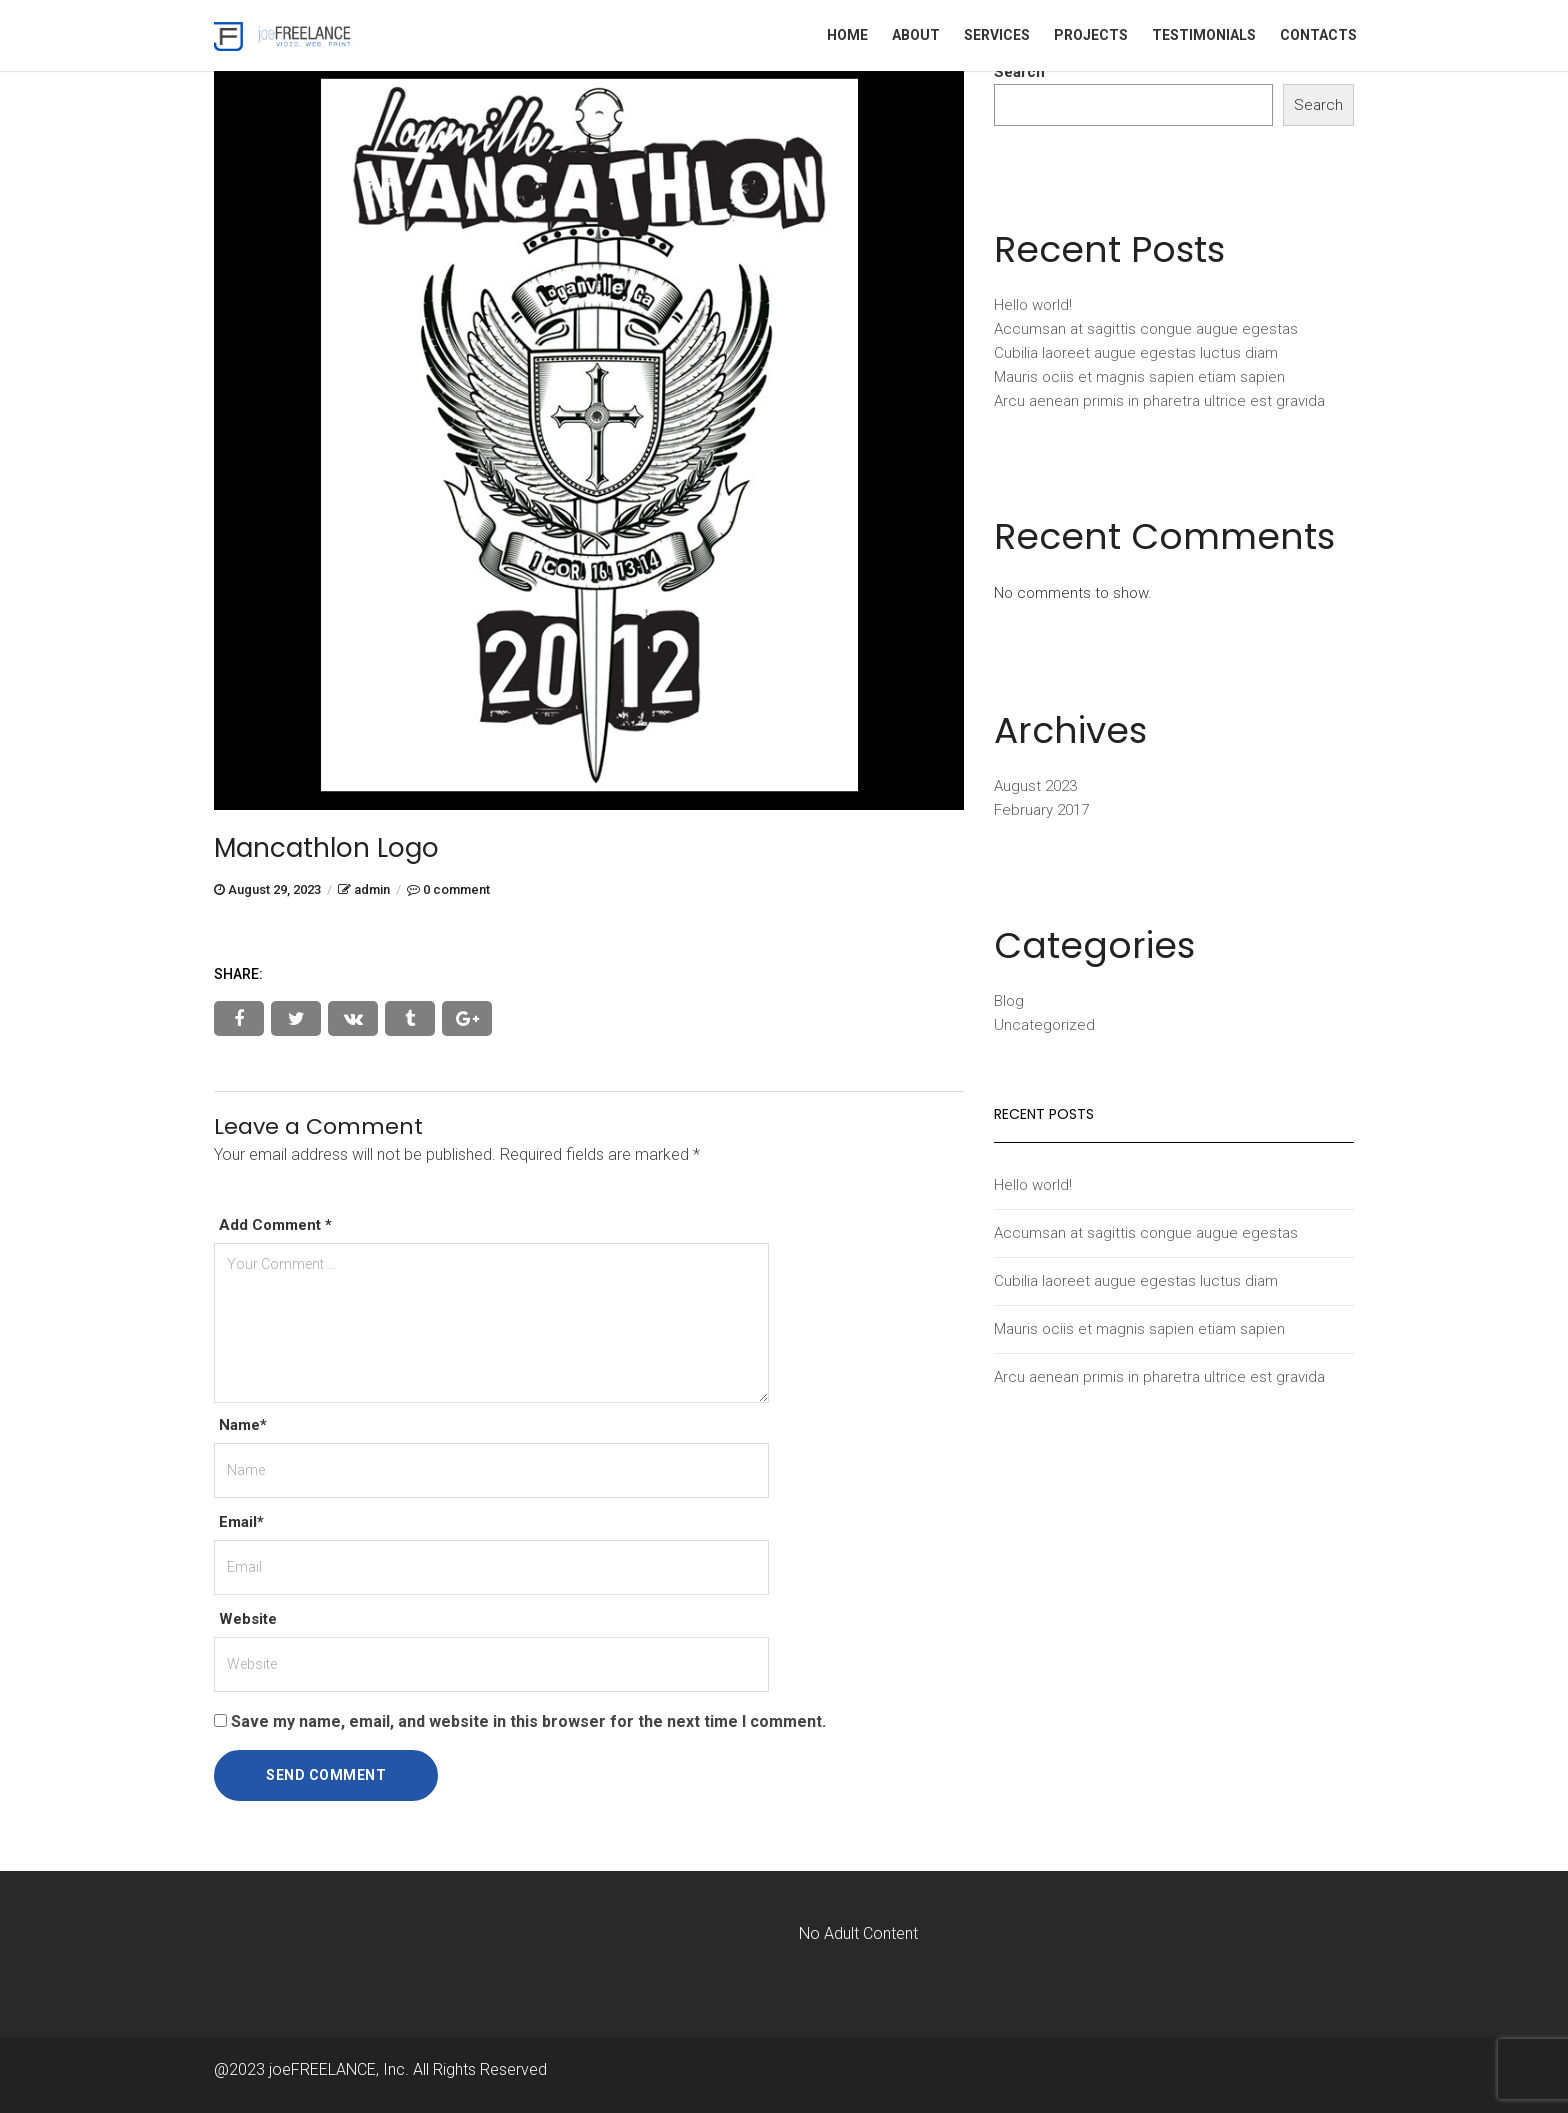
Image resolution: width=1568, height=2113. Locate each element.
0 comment (456, 889)
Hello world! (1033, 305)
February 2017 (1041, 810)
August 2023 (1035, 786)
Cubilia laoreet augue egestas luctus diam (1136, 353)
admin (372, 889)
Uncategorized (1044, 1025)
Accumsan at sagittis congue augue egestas (1146, 329)
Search (1019, 72)
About (916, 35)
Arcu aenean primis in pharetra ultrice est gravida (1159, 401)
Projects (1091, 35)
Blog (1009, 1001)
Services (997, 35)
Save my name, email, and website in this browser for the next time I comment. (528, 1721)
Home (847, 35)
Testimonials (1204, 35)
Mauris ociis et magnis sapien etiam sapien (1139, 377)
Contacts (1318, 35)
